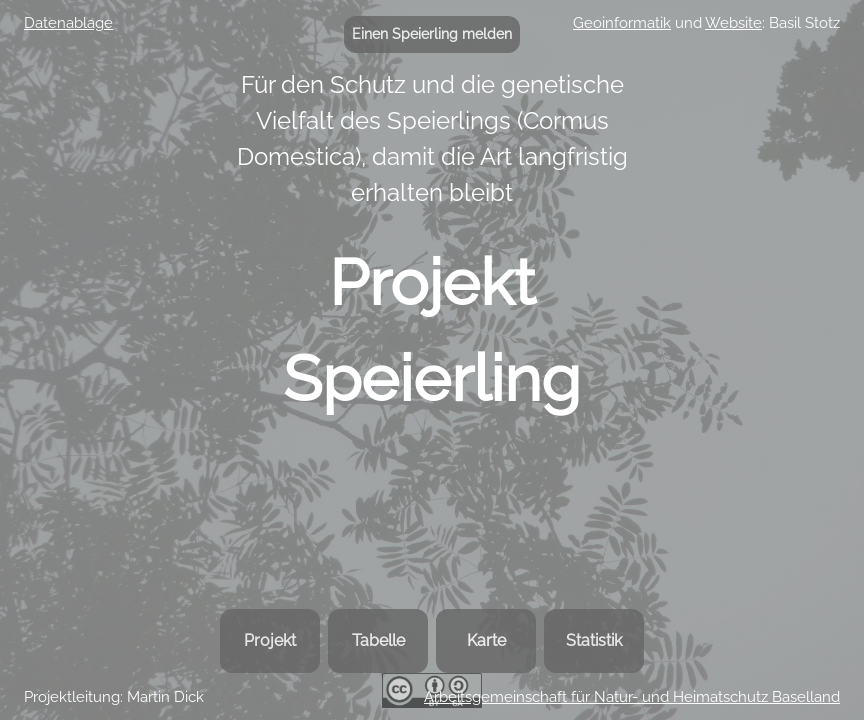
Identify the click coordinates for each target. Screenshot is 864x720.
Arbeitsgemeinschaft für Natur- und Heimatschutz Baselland (632, 697)
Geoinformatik (622, 23)
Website (733, 23)
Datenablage (68, 23)
